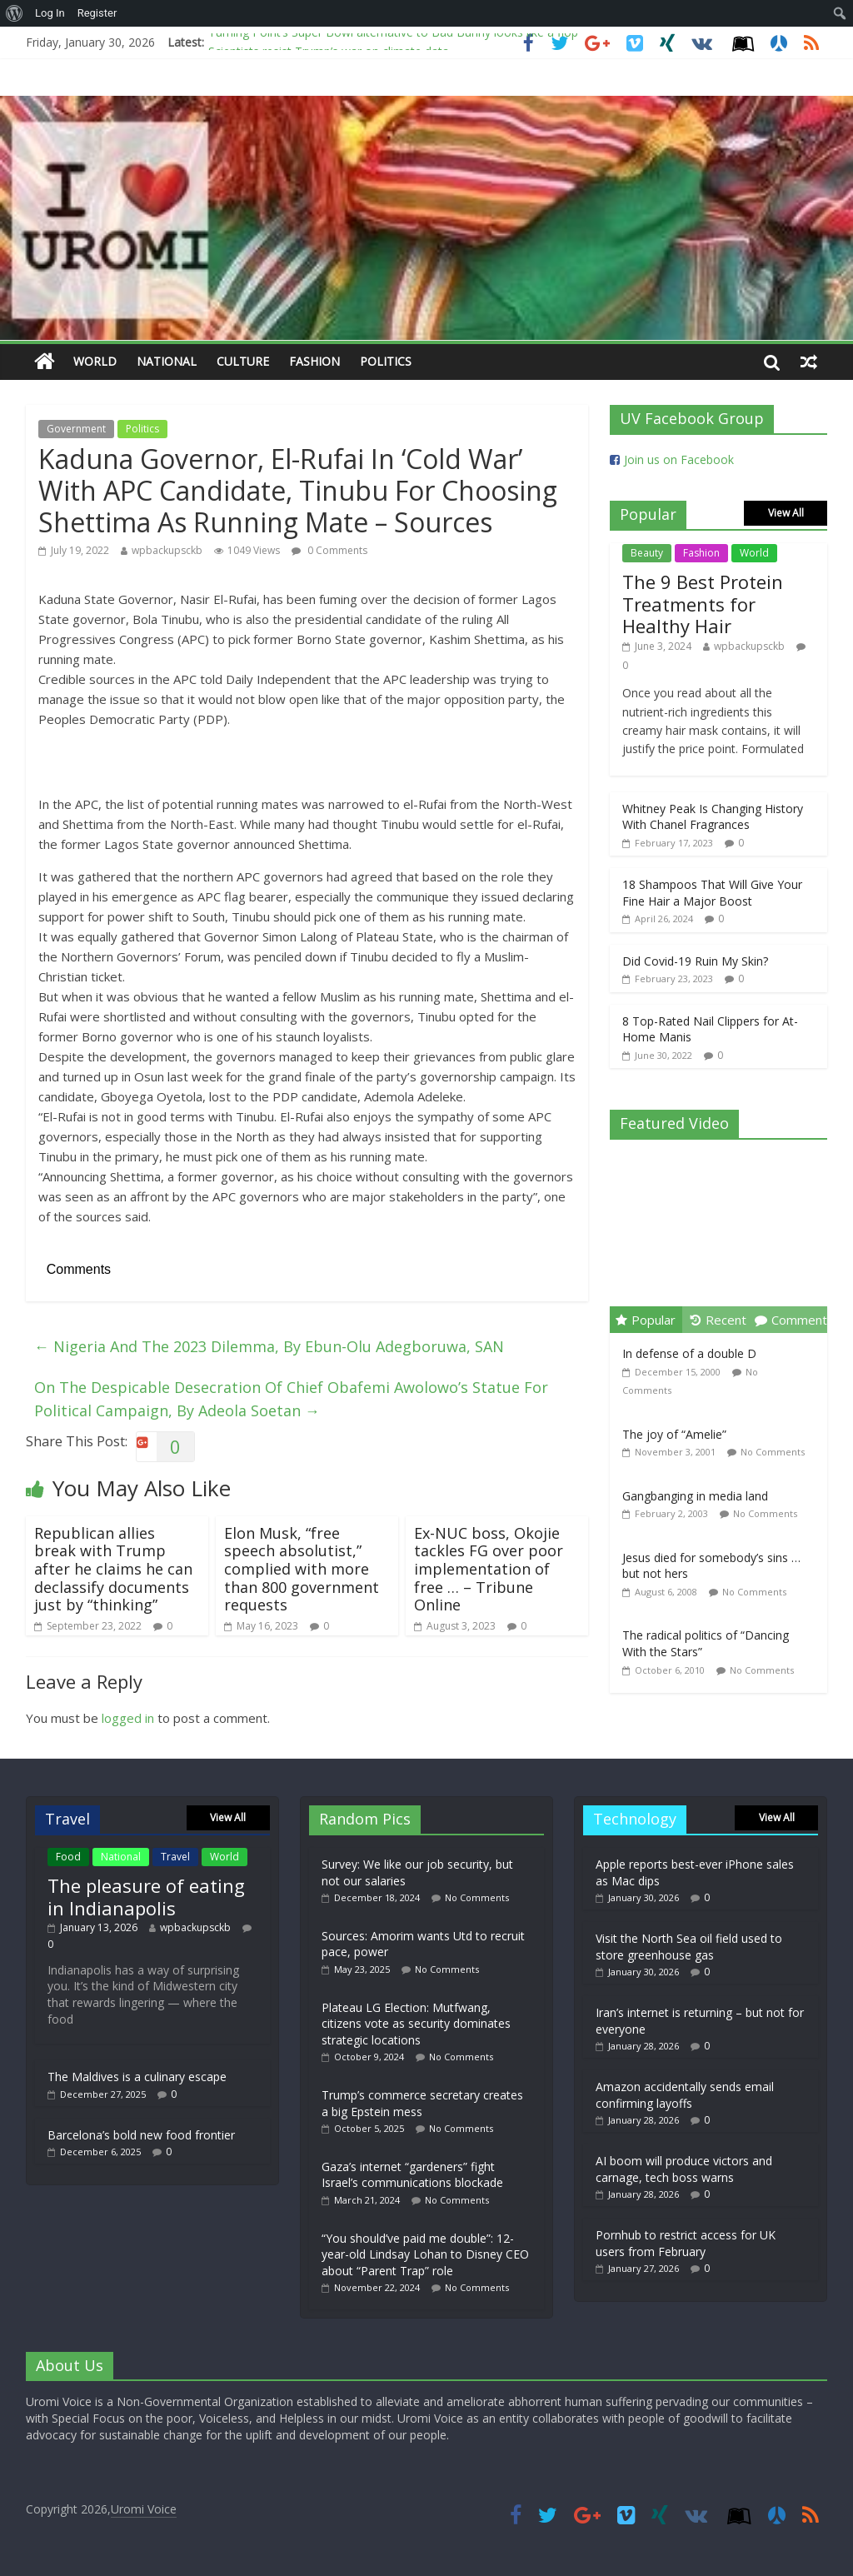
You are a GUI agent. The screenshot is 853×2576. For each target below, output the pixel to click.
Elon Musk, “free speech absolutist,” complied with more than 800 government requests (301, 1569)
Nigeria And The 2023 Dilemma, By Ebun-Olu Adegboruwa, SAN (269, 1346)
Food (68, 1857)
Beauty (647, 553)
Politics (386, 361)
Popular (646, 1319)
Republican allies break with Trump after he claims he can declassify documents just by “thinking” (113, 1569)
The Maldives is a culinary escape (137, 2076)
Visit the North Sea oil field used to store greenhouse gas (689, 1946)
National (167, 361)
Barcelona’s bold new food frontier (141, 2135)
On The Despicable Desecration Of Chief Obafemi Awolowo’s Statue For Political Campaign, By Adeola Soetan (291, 1399)
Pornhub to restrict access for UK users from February (686, 2243)
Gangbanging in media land (695, 1496)
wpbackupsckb (167, 550)
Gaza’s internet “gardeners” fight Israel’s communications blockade (412, 2175)
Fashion (314, 361)
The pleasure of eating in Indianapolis (146, 1896)
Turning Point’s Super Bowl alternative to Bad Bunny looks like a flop (393, 38)
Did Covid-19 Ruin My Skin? (695, 961)
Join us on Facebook (679, 459)
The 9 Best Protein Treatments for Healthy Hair (702, 603)
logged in (128, 1718)
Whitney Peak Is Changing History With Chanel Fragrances (712, 817)
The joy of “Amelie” (674, 1434)
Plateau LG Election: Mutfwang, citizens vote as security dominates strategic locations (416, 2023)
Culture (243, 361)
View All (786, 513)
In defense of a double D (689, 1353)
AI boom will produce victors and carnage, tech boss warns (684, 2169)
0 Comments (329, 550)
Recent (718, 1319)
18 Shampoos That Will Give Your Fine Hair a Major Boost (712, 892)
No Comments (773, 1451)
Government (76, 429)
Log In (50, 13)
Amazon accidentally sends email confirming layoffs (685, 2095)
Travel (175, 1857)
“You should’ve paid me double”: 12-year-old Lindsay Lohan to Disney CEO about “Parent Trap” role (425, 2254)
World (95, 361)
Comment (791, 1319)
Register (97, 13)
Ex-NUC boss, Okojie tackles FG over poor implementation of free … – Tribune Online (488, 1569)
